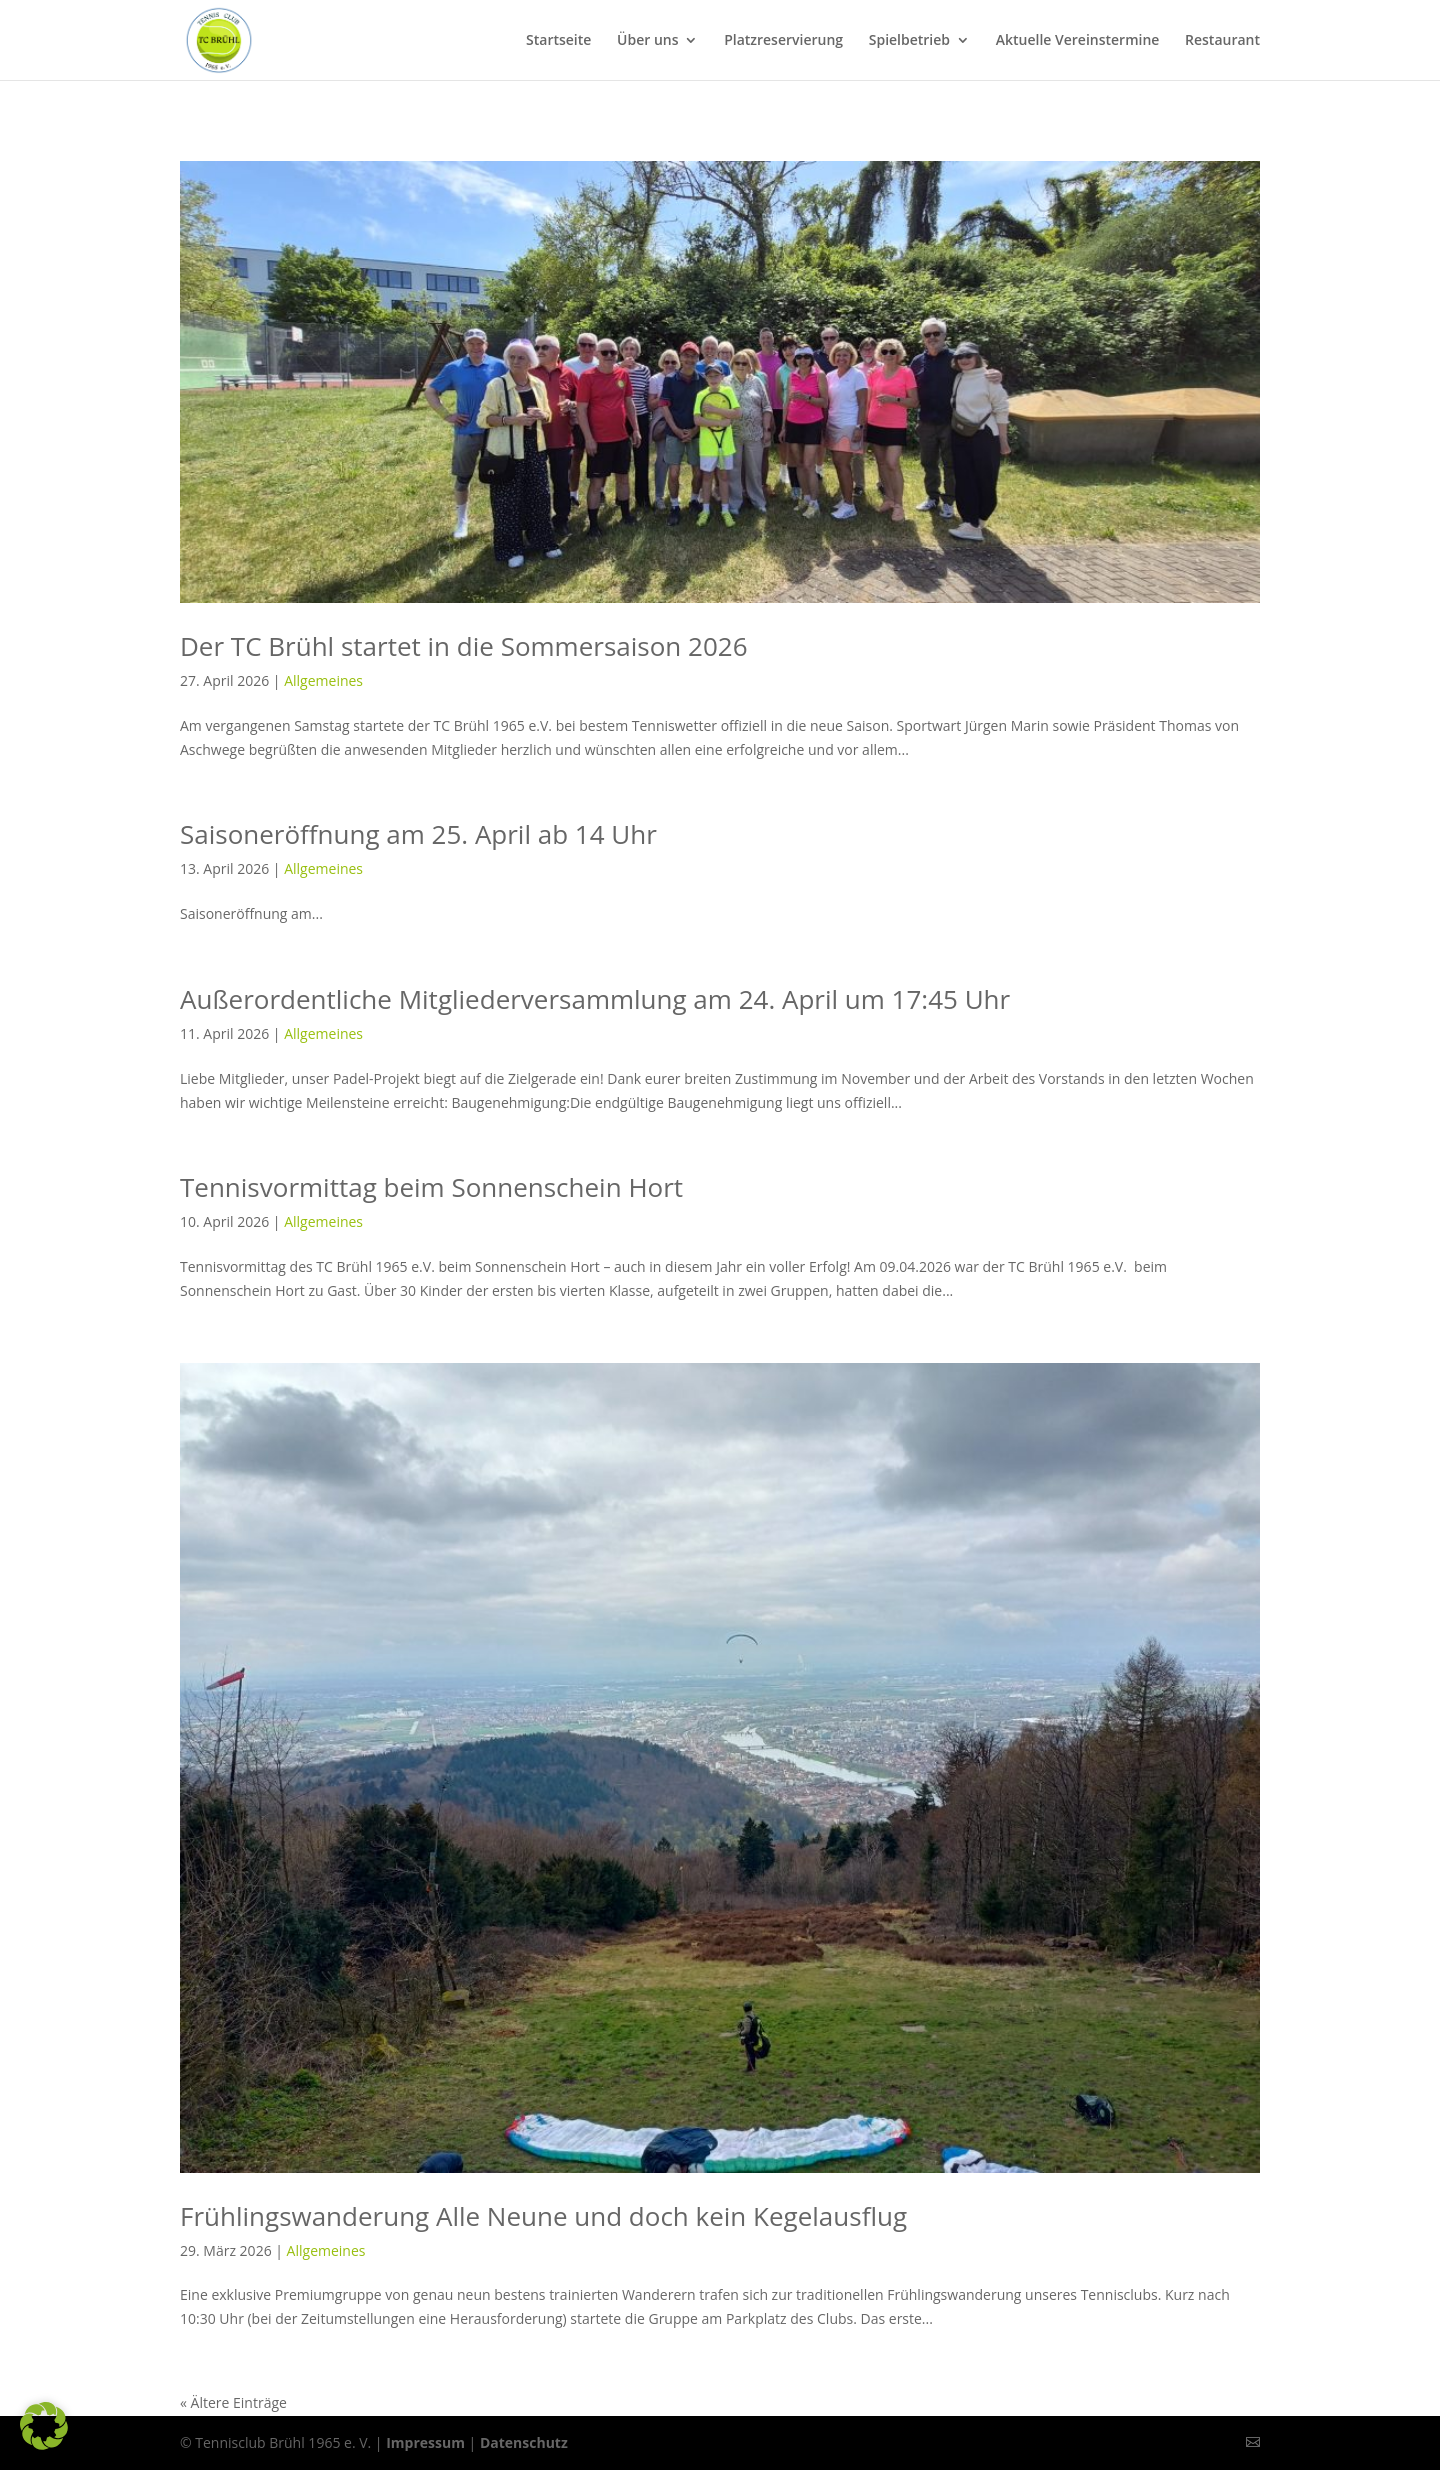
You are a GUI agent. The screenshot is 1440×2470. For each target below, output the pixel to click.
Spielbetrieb (909, 41)
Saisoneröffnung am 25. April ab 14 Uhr (418, 834)
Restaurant (1222, 41)
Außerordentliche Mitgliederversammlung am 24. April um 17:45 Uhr (595, 999)
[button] (44, 2426)
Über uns (647, 41)
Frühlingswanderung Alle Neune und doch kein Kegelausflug (543, 2216)
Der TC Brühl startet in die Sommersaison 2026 (464, 646)
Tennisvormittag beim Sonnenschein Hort (431, 1187)
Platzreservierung (783, 41)
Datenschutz (524, 2442)
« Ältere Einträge (233, 2402)
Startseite (558, 41)
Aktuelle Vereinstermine (1078, 41)
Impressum (425, 2442)
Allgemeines (323, 680)
